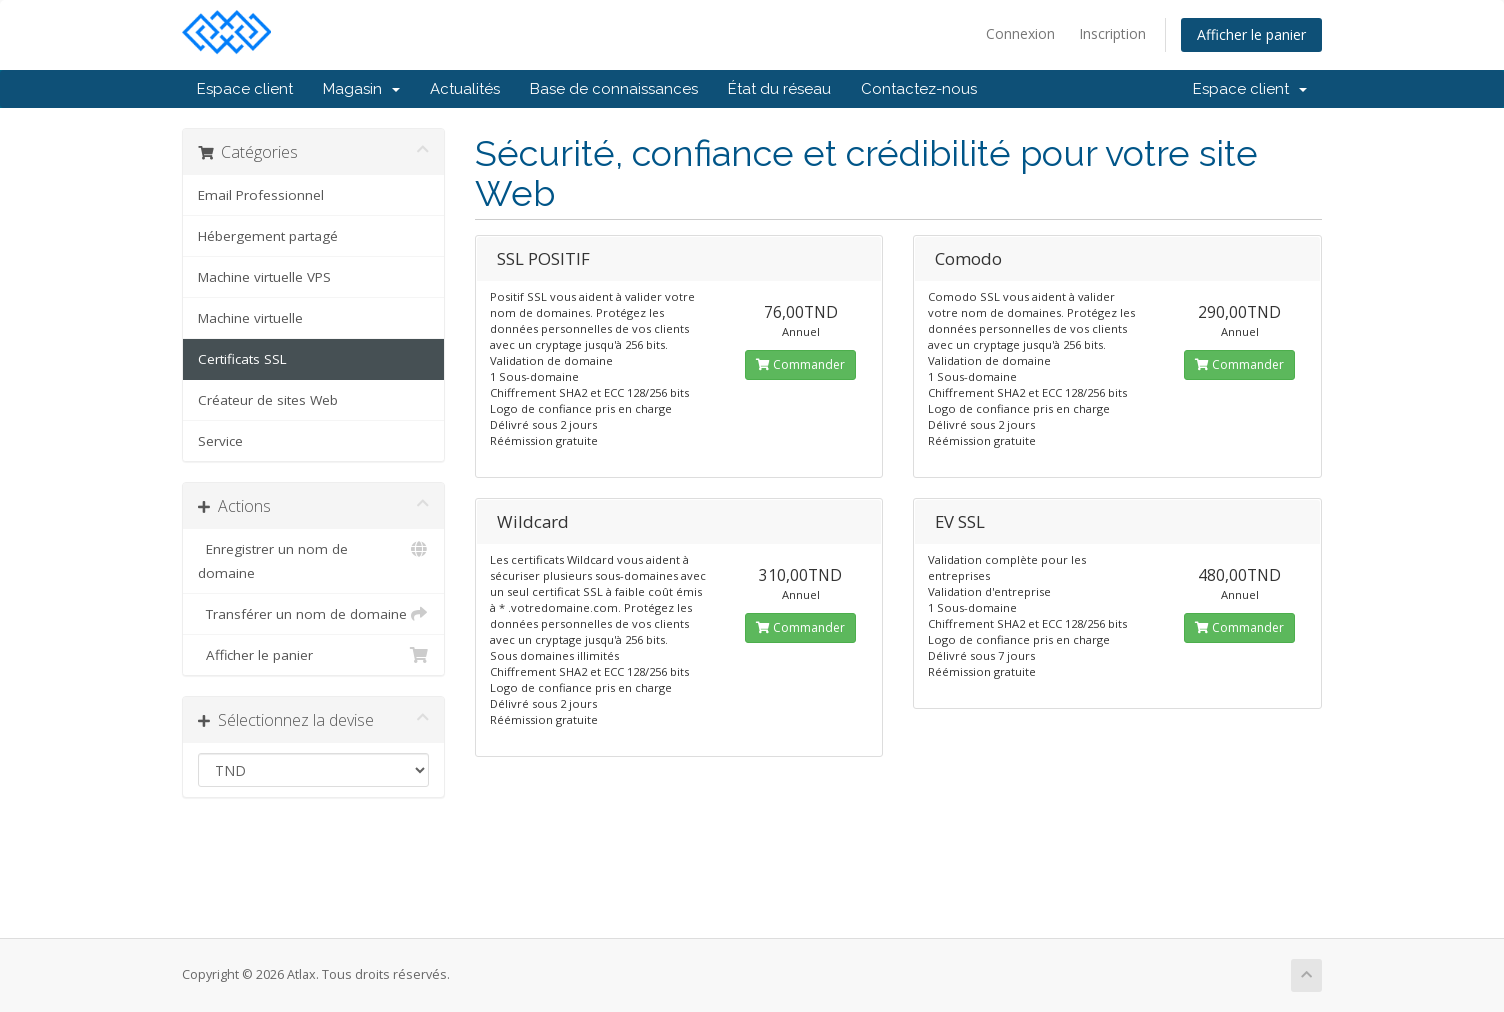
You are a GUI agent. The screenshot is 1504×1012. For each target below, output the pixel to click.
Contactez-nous (919, 89)
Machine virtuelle (250, 318)
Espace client (245, 89)
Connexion (1020, 33)
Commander (800, 364)
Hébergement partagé (268, 236)
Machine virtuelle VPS (264, 277)
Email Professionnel (261, 195)
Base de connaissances (614, 89)
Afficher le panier (1251, 34)
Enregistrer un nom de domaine (313, 559)
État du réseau (779, 89)
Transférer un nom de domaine (313, 614)
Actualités (465, 89)
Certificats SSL (242, 359)
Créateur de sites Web (268, 400)
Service (220, 441)
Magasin (361, 89)
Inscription (1112, 33)
